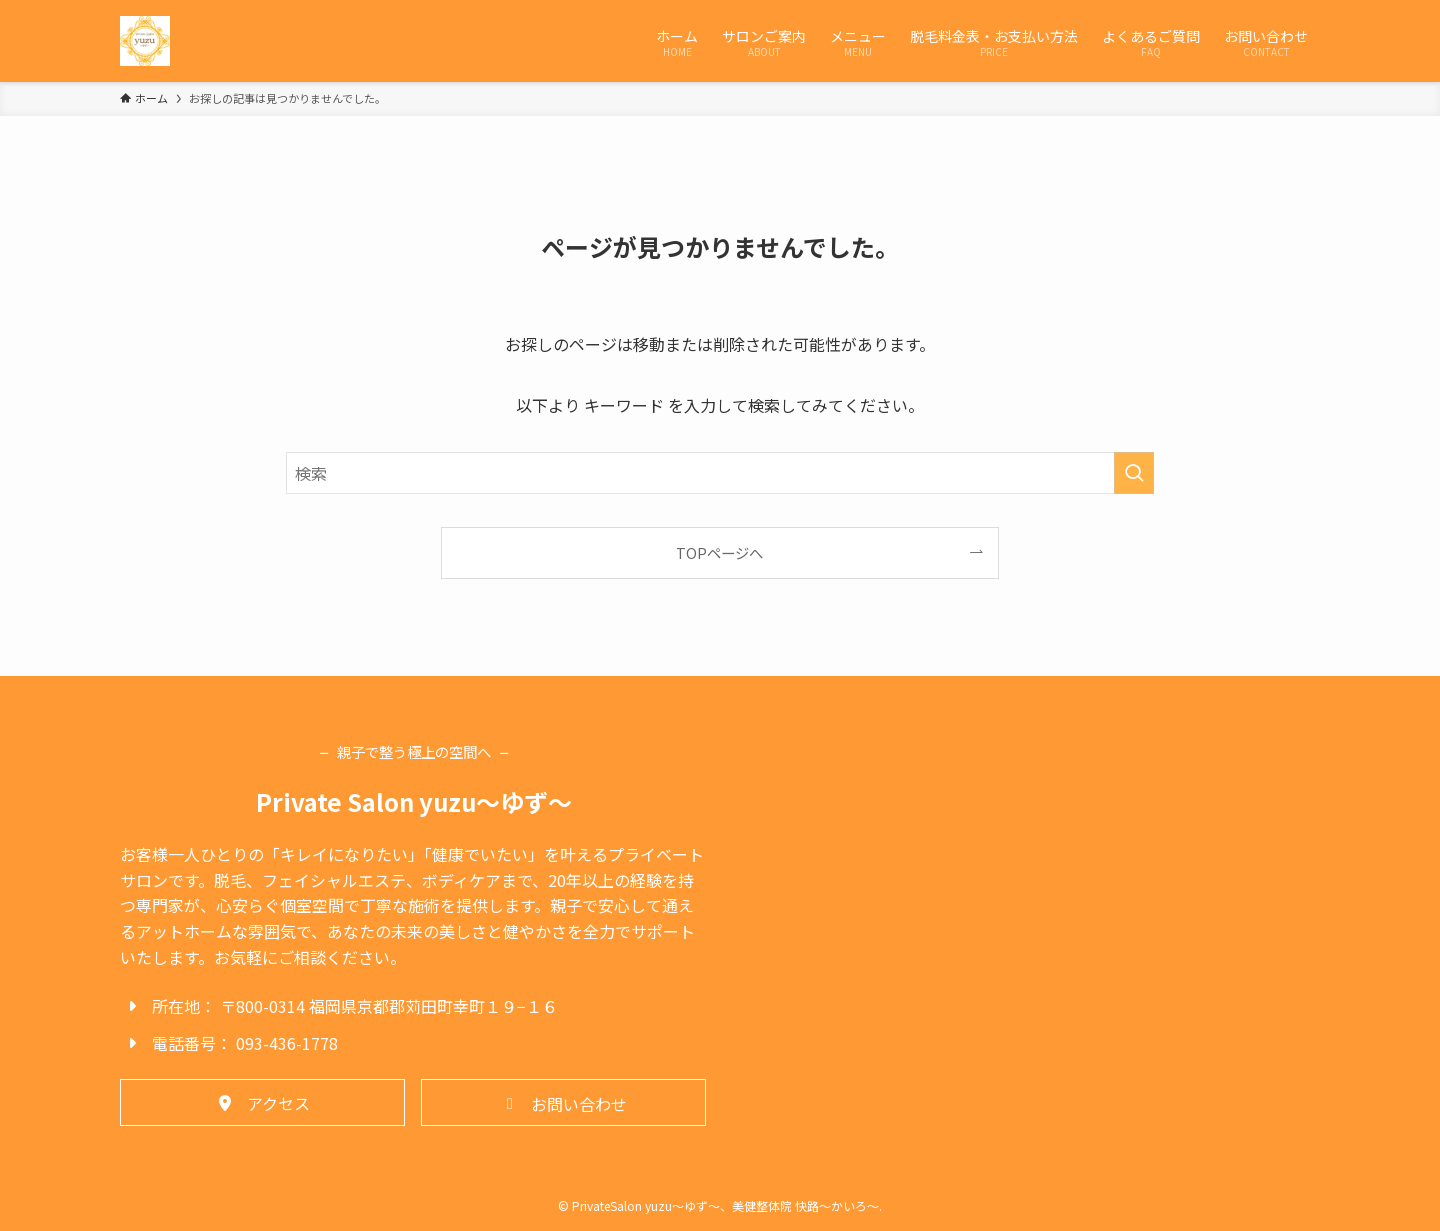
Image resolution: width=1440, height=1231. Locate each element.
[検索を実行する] (1134, 473)
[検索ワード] (720, 473)
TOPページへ (719, 552)
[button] (262, 1102)
